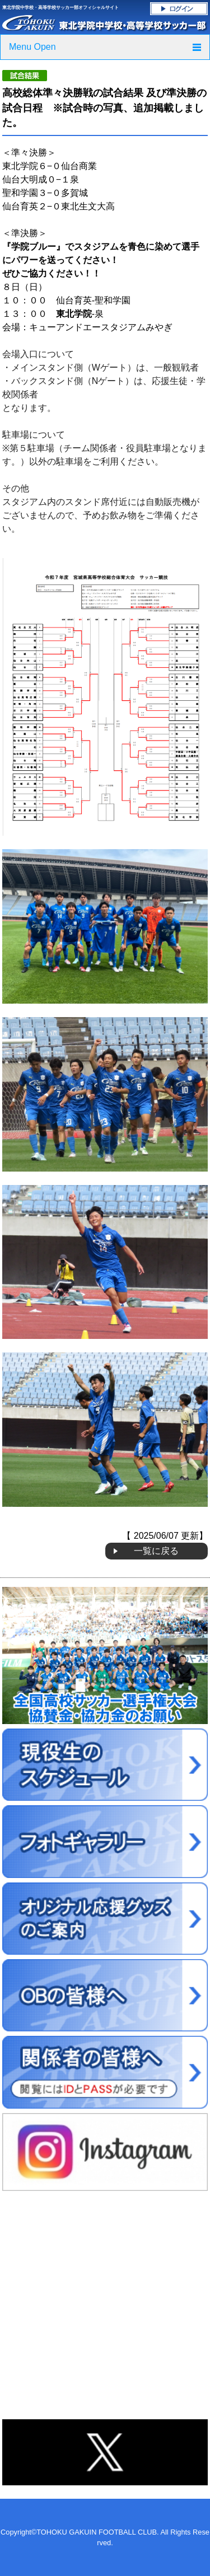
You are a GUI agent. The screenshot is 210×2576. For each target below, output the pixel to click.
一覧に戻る (156, 1551)
